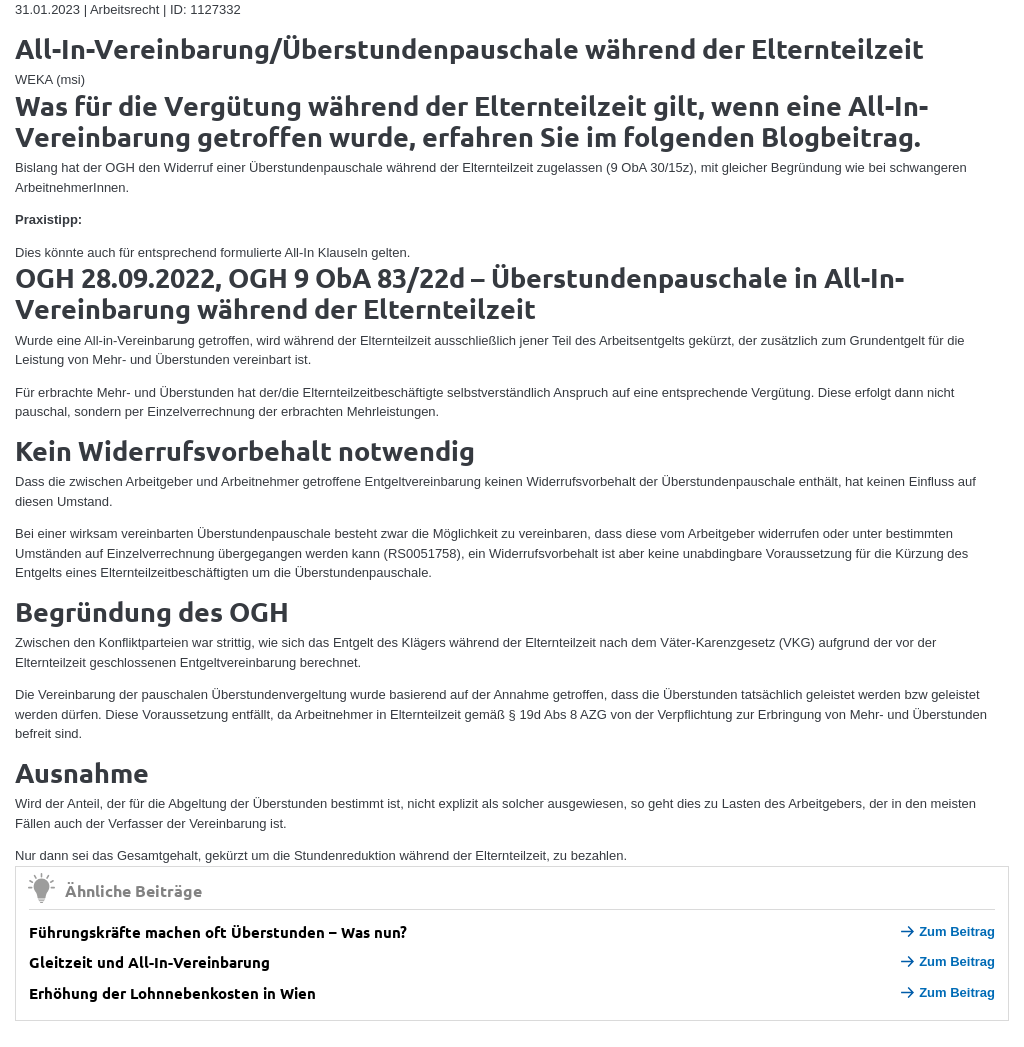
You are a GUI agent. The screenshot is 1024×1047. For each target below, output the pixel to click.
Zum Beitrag (948, 931)
